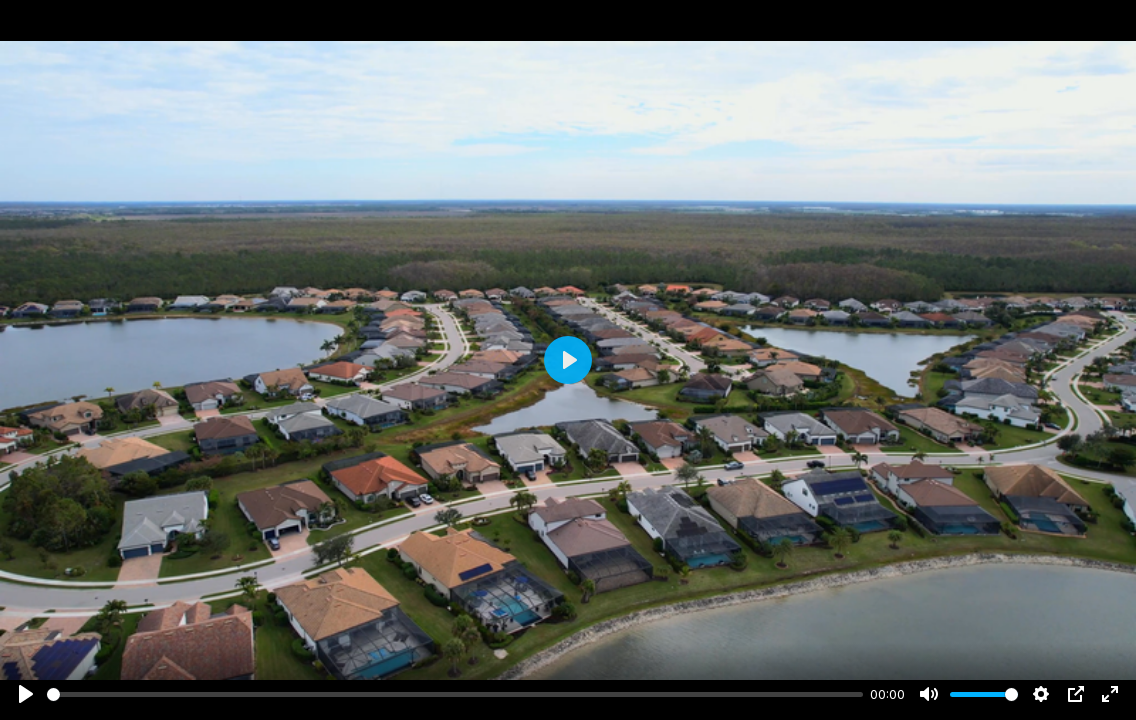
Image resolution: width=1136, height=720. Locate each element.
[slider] (455, 694)
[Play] (26, 694)
